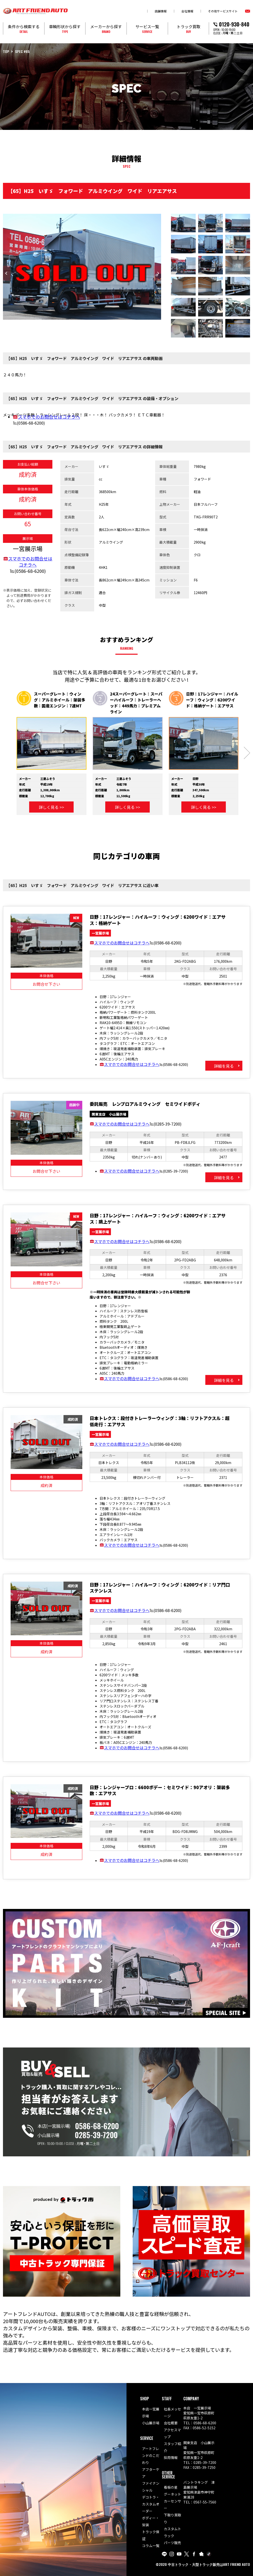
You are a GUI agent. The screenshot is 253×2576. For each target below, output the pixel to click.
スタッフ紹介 (172, 2447)
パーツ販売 (172, 2542)
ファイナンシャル (150, 2487)
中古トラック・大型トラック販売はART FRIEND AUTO (209, 2564)
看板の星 (171, 2487)
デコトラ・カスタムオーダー (150, 2504)
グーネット (172, 2494)
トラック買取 (188, 29)
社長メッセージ (172, 2412)
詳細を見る (224, 1066)
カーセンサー (172, 2504)
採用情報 (171, 2457)
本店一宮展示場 (150, 2412)
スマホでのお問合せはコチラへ (46, 416)
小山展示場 (150, 2422)
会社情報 (187, 11)
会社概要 (171, 2422)
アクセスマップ (172, 2433)
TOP (6, 51)
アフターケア (150, 2473)
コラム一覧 (150, 2545)
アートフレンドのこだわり (150, 2455)
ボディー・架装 (150, 2521)
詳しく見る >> (51, 807)
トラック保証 (150, 2535)
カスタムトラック (172, 2532)
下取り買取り (172, 2518)
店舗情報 (161, 11)
